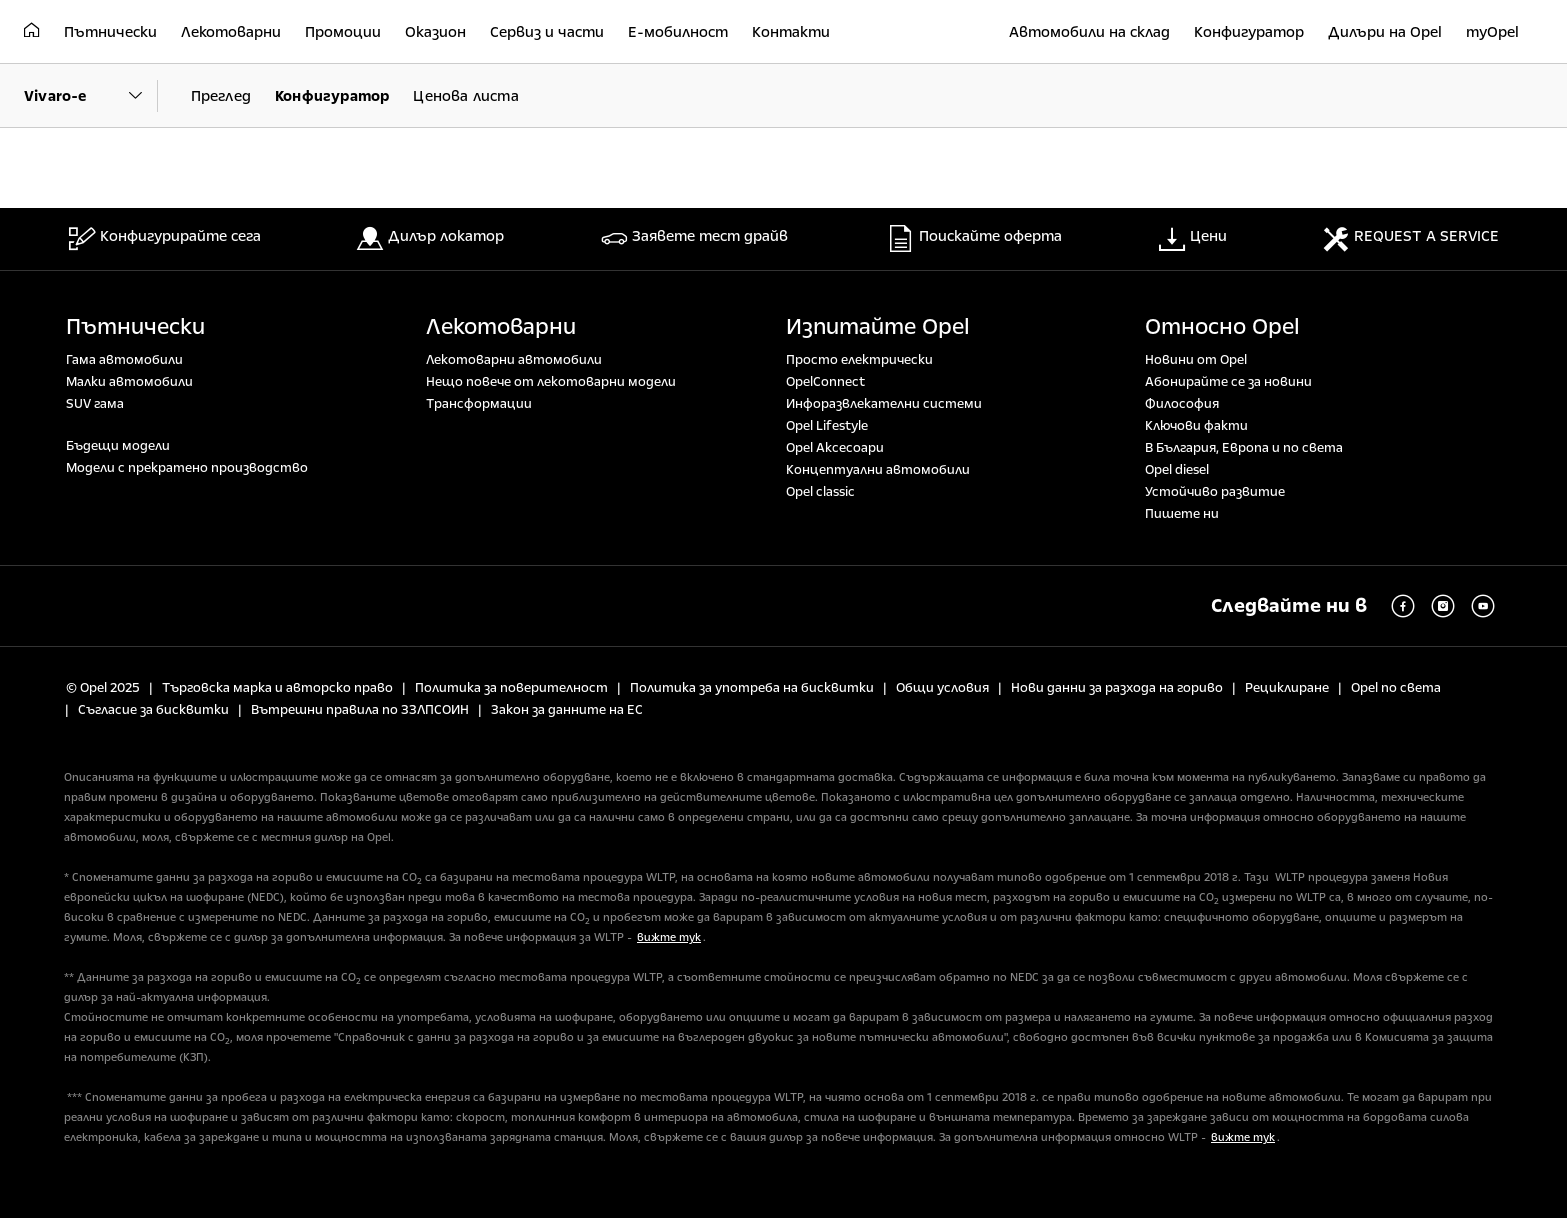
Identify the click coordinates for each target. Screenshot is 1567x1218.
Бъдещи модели (118, 446)
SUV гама (95, 404)
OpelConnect (825, 382)
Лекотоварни (501, 327)
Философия (1182, 404)
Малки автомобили (129, 382)
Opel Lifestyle (827, 426)
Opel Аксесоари (835, 448)
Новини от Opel (1196, 360)
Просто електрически (859, 360)
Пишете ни (1182, 514)
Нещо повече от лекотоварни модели (551, 382)
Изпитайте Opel (878, 327)
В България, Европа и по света (1244, 448)
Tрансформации (479, 404)
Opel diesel (1177, 470)
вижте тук (669, 937)
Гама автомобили (124, 360)
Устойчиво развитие (1215, 492)
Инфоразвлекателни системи (884, 404)
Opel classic (820, 492)
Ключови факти (1196, 426)
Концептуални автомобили (878, 470)
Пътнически (135, 327)
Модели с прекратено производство (187, 468)
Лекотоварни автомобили (514, 360)
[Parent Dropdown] (91, 96)
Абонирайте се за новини (1228, 382)
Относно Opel (1222, 327)
